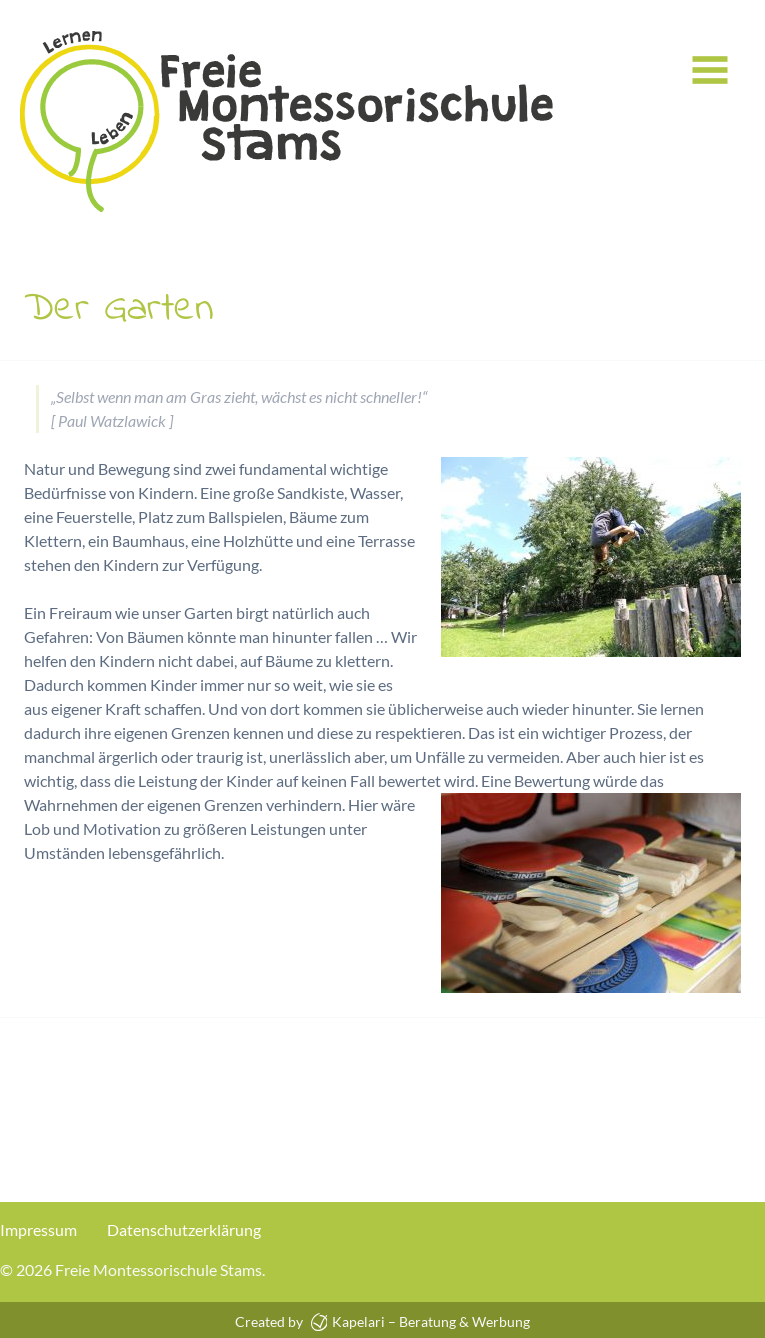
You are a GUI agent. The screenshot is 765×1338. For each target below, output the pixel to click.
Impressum (38, 1229)
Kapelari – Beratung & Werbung (421, 1321)
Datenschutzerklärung (184, 1229)
